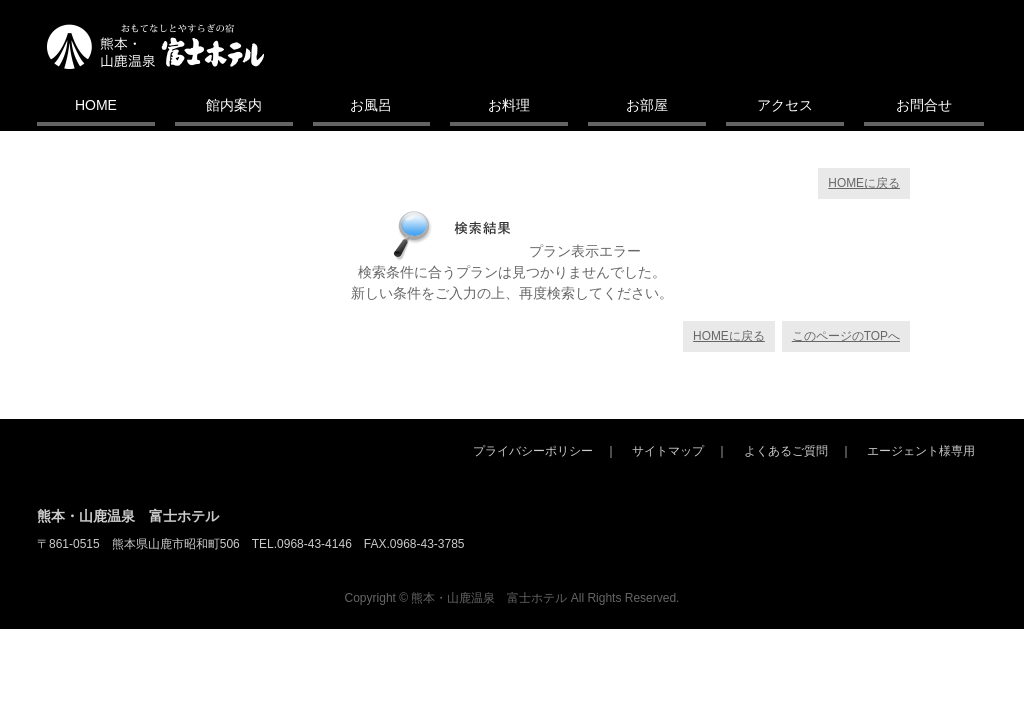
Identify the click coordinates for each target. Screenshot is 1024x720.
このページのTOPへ (846, 336)
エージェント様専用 (921, 451)
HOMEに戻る (864, 183)
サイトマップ (668, 451)
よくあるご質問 (786, 451)
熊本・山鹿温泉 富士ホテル (128, 516)
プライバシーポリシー (533, 451)
